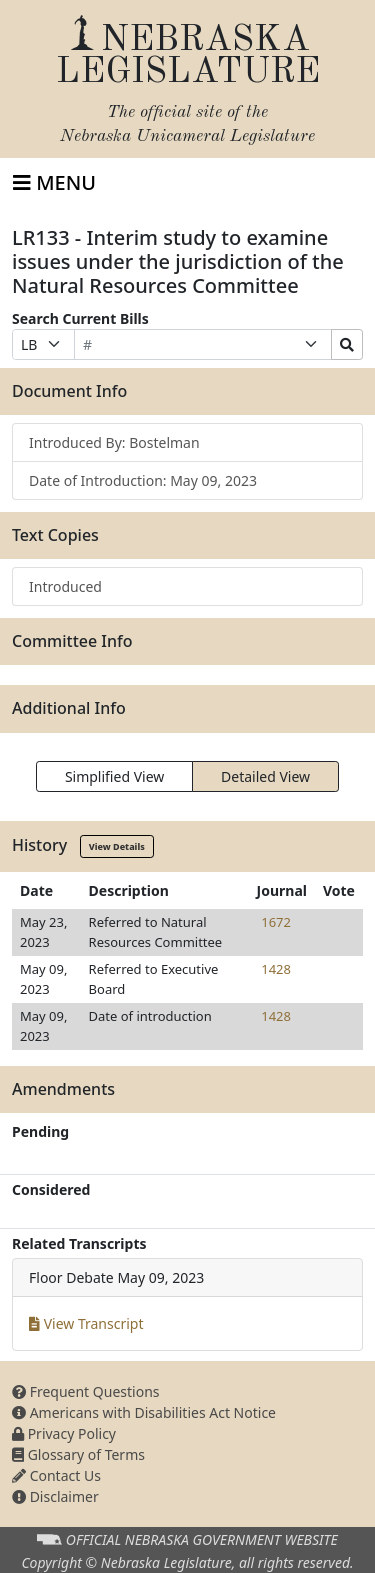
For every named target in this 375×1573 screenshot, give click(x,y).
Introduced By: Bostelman (114, 442)
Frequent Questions (86, 1391)
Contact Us (56, 1475)
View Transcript (86, 1323)
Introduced (65, 586)
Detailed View (265, 776)
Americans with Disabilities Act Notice (144, 1412)
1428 (276, 969)
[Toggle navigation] (54, 183)
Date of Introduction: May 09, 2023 (143, 480)
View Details (117, 846)
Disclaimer (55, 1496)
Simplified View (114, 776)
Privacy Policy (64, 1433)
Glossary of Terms (78, 1454)
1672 (276, 922)
